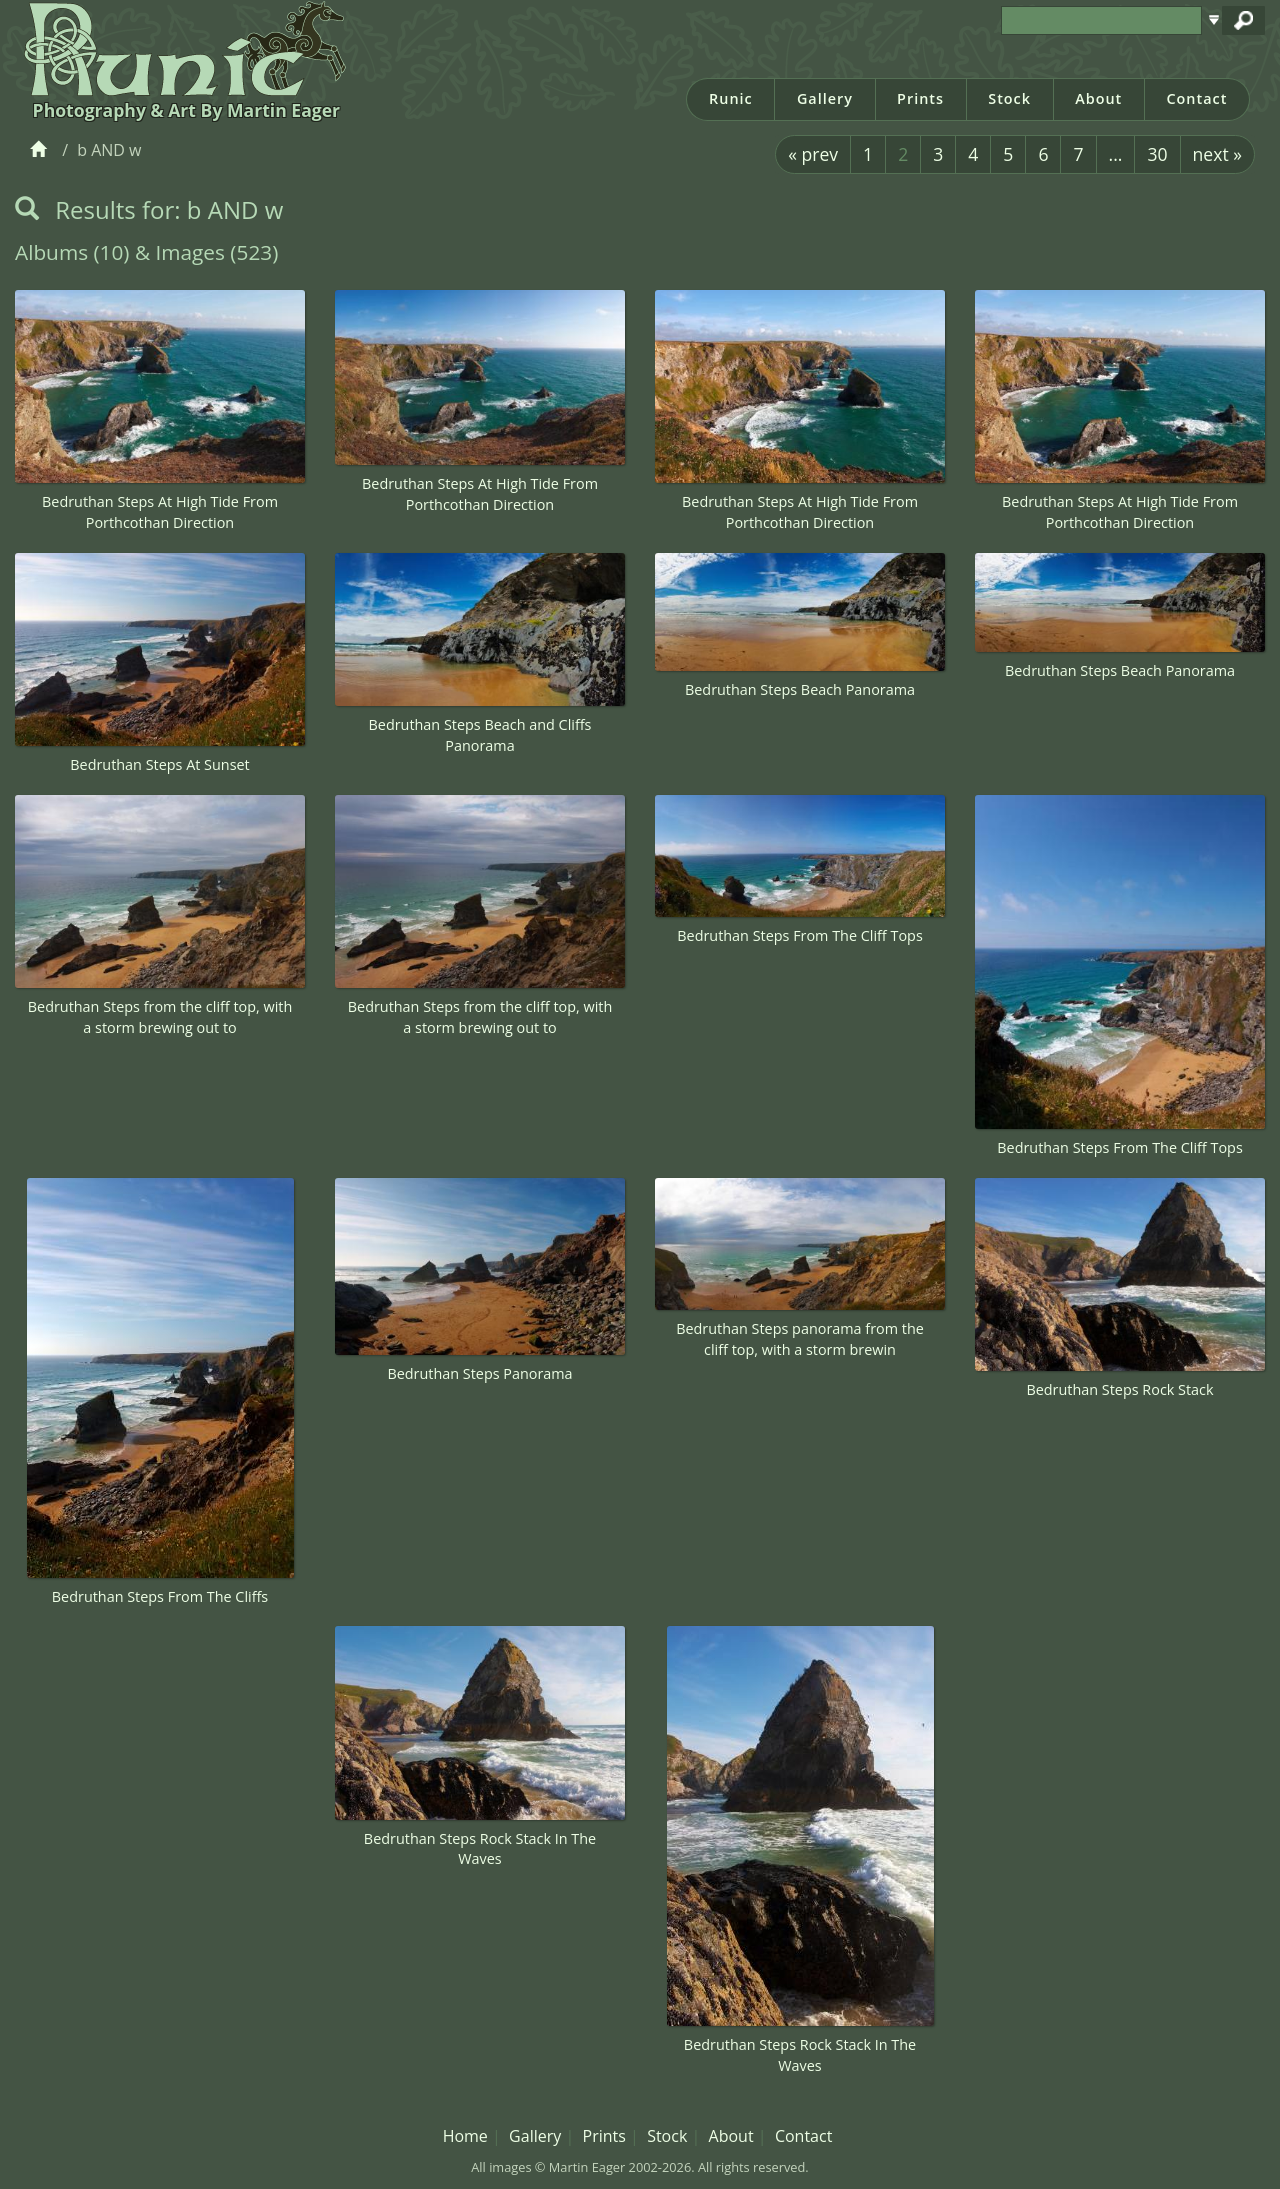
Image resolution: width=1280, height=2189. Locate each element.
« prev (813, 154)
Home (465, 2136)
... (1116, 154)
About (1098, 98)
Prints (920, 98)
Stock (1009, 98)
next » (1217, 154)
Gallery (825, 98)
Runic (731, 98)
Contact (1196, 98)
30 (1157, 154)
